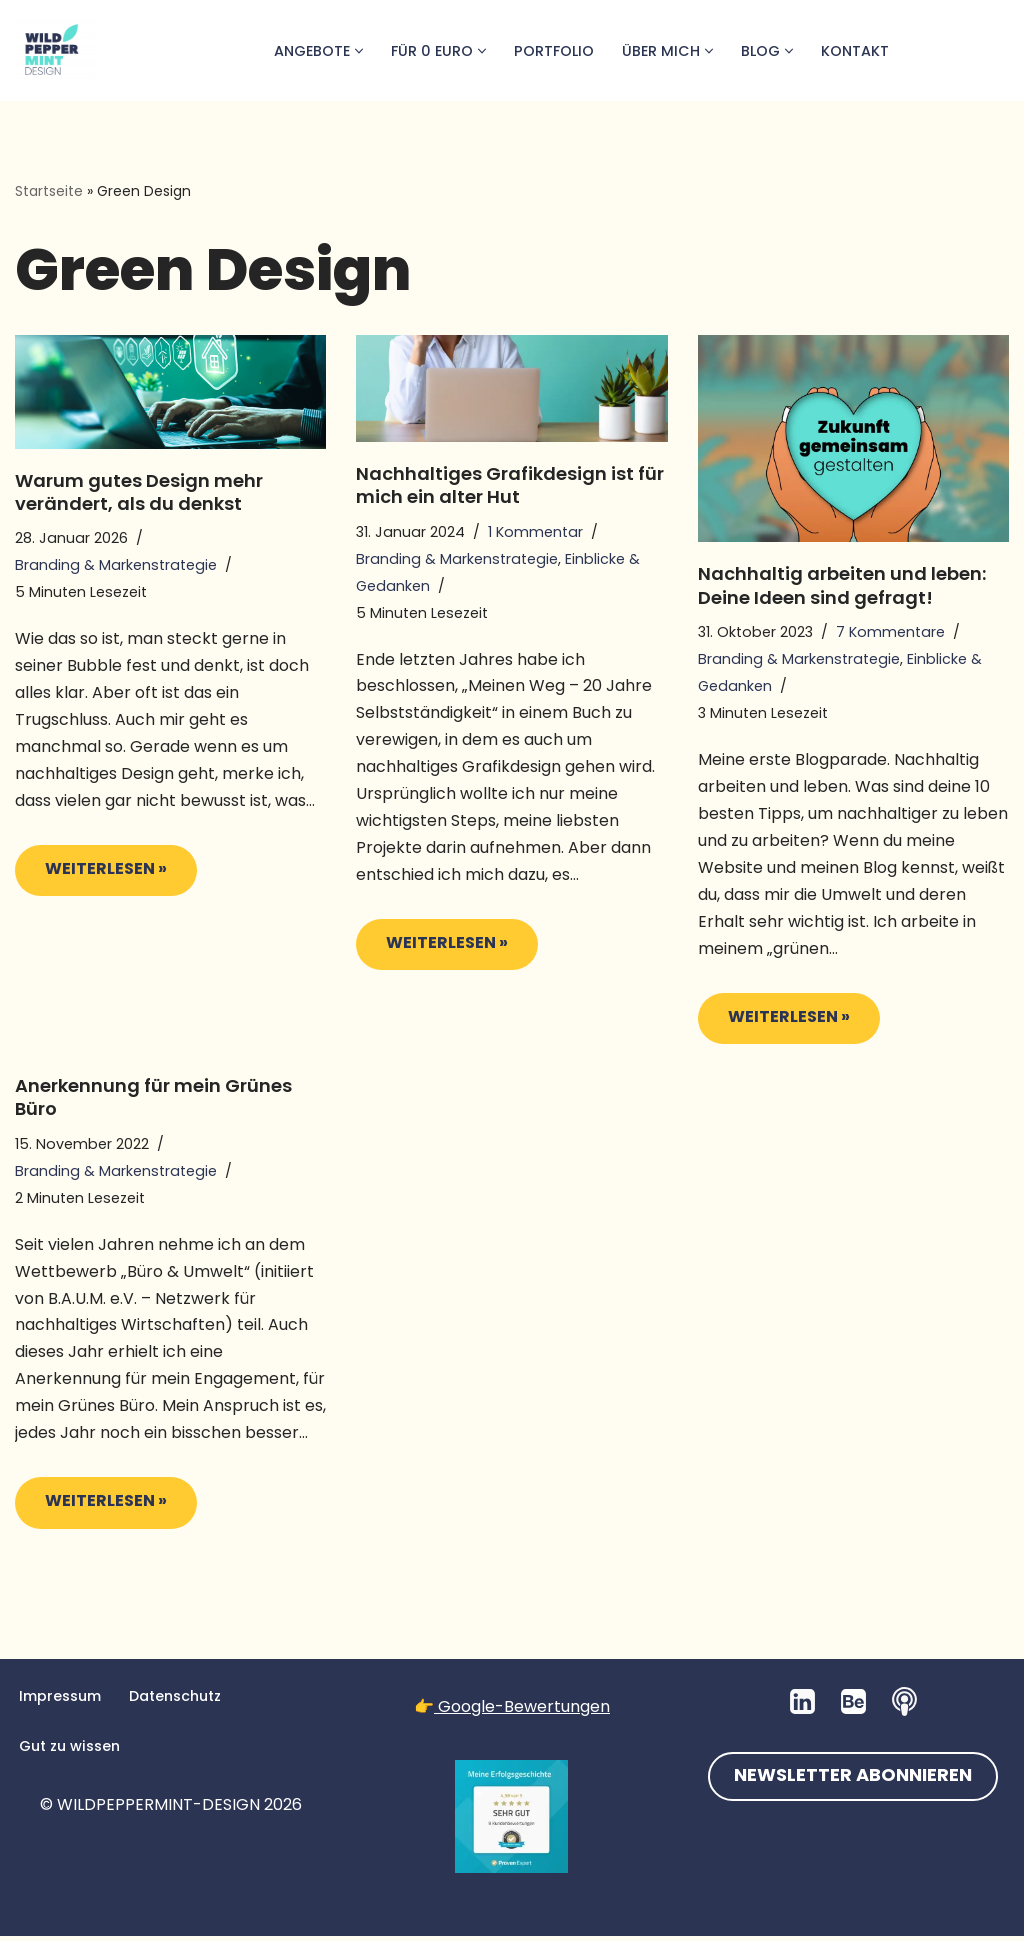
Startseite (49, 191)
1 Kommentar (535, 532)
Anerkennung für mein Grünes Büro (153, 1100)
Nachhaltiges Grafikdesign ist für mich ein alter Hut (510, 485)
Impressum (60, 1701)
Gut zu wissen (70, 1751)
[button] (357, 51)
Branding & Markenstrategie (116, 566)
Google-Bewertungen (522, 1711)
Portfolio (553, 51)
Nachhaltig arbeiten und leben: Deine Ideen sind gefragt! (842, 586)
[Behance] (853, 1706)
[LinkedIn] (802, 1706)
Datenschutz (176, 1701)
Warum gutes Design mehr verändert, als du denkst (139, 492)
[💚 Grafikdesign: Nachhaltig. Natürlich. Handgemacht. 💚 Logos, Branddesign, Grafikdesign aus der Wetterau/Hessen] (55, 50)
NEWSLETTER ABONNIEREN (853, 1781)
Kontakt (855, 51)
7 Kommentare (890, 632)
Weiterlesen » (91, 877)
